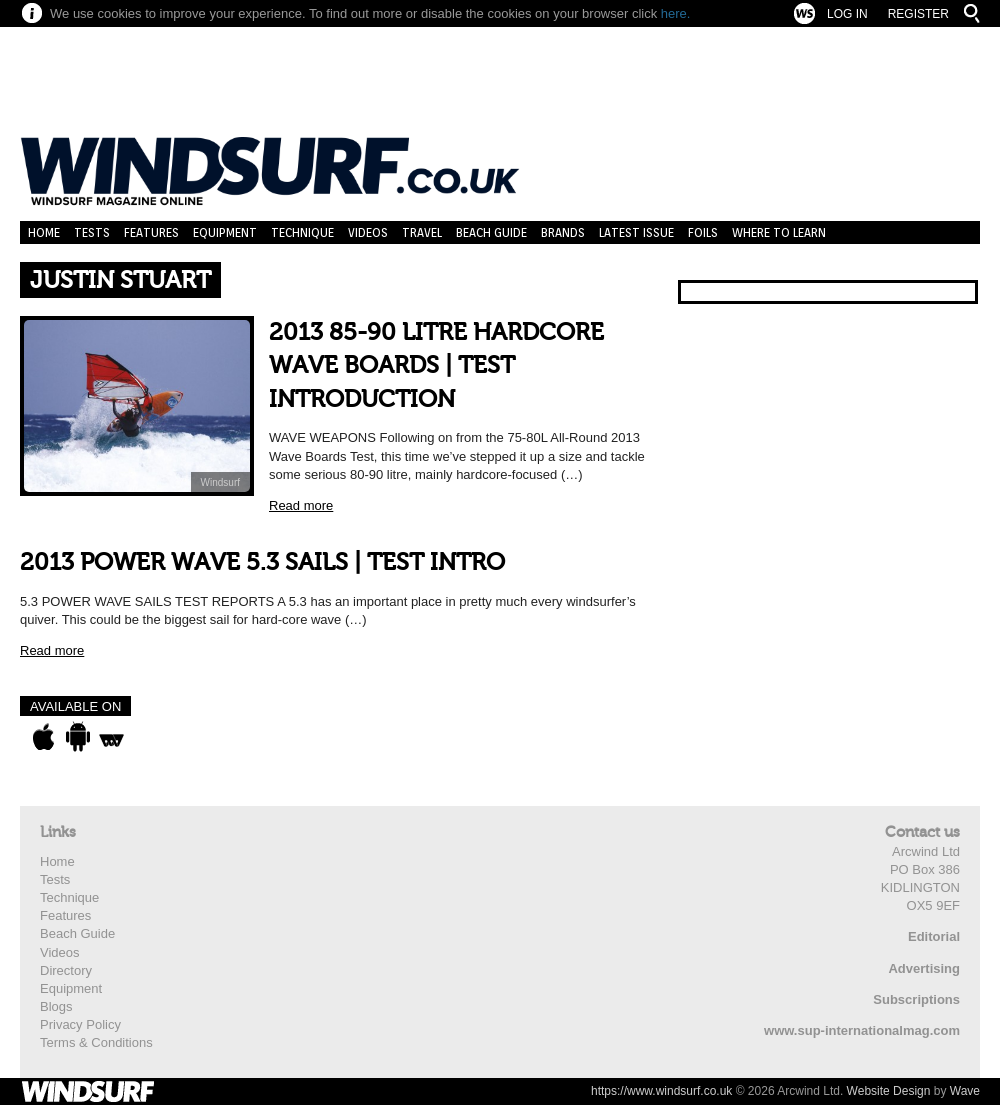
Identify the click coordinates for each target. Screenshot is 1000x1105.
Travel (422, 232)
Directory (66, 970)
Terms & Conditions (96, 1042)
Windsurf (220, 482)
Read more (301, 505)
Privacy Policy (80, 1024)
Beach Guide (491, 232)
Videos (368, 232)
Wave (965, 1091)
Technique (302, 232)
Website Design (889, 1091)
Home (44, 232)
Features (151, 232)
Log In (847, 14)
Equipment (225, 232)
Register (918, 14)
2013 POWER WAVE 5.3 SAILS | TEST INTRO (262, 562)
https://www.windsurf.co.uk (661, 1091)
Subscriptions (916, 999)
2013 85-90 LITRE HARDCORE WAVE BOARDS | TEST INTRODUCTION (436, 366)
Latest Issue (636, 232)
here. (676, 13)
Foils (703, 232)
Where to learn (779, 232)
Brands (563, 232)
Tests (92, 232)
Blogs (56, 1006)
